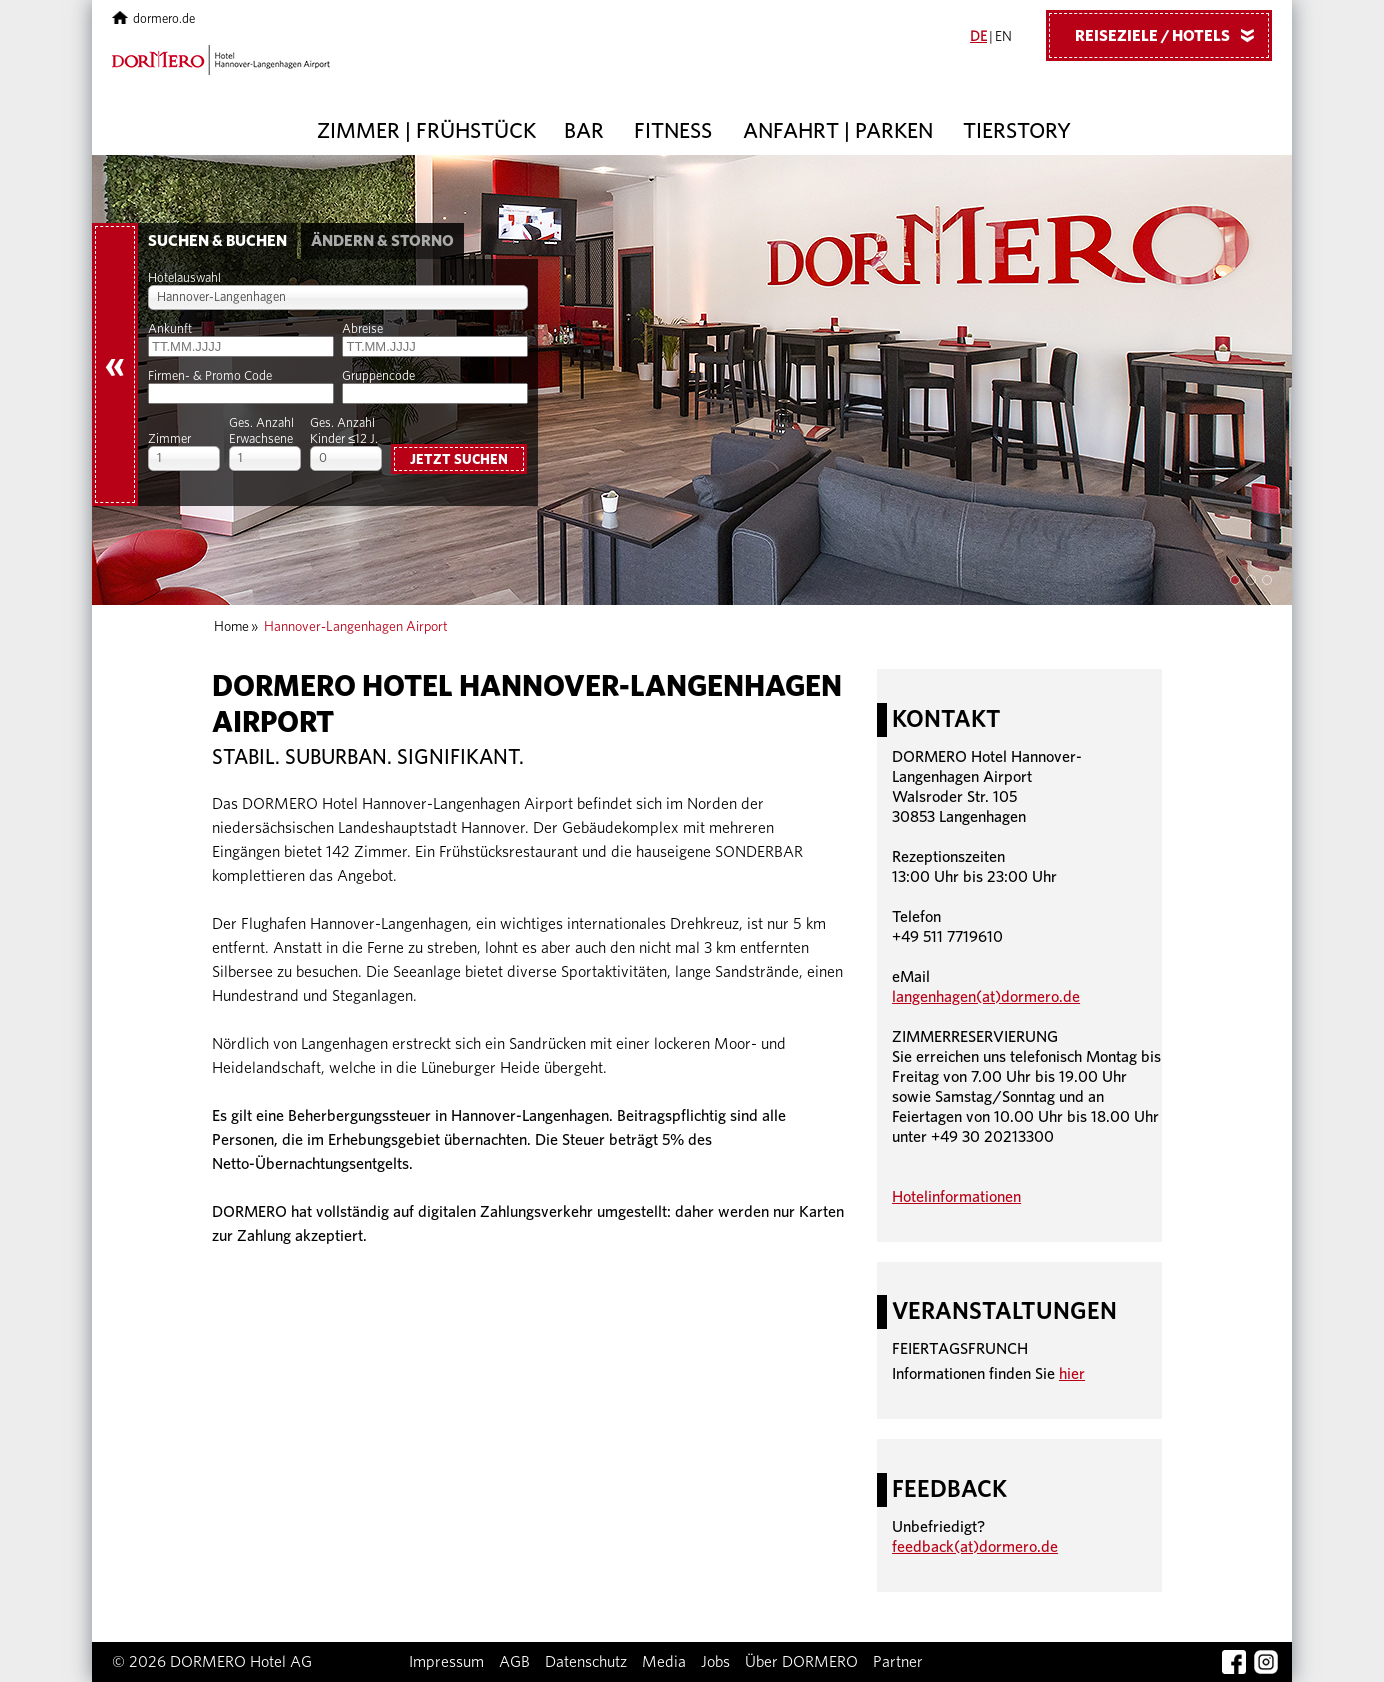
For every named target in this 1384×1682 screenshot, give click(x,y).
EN (1003, 37)
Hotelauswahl (184, 278)
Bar (584, 131)
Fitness (673, 131)
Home (231, 627)
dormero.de (153, 19)
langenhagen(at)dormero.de (986, 997)
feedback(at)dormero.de (975, 1547)
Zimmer (169, 439)
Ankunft (170, 329)
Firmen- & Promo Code (210, 376)
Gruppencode (378, 376)
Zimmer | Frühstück (426, 131)
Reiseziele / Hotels (1172, 35)
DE (978, 37)
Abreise (362, 329)
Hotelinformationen (956, 1197)
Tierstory (1017, 131)
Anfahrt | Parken (838, 131)
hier (1072, 1374)
